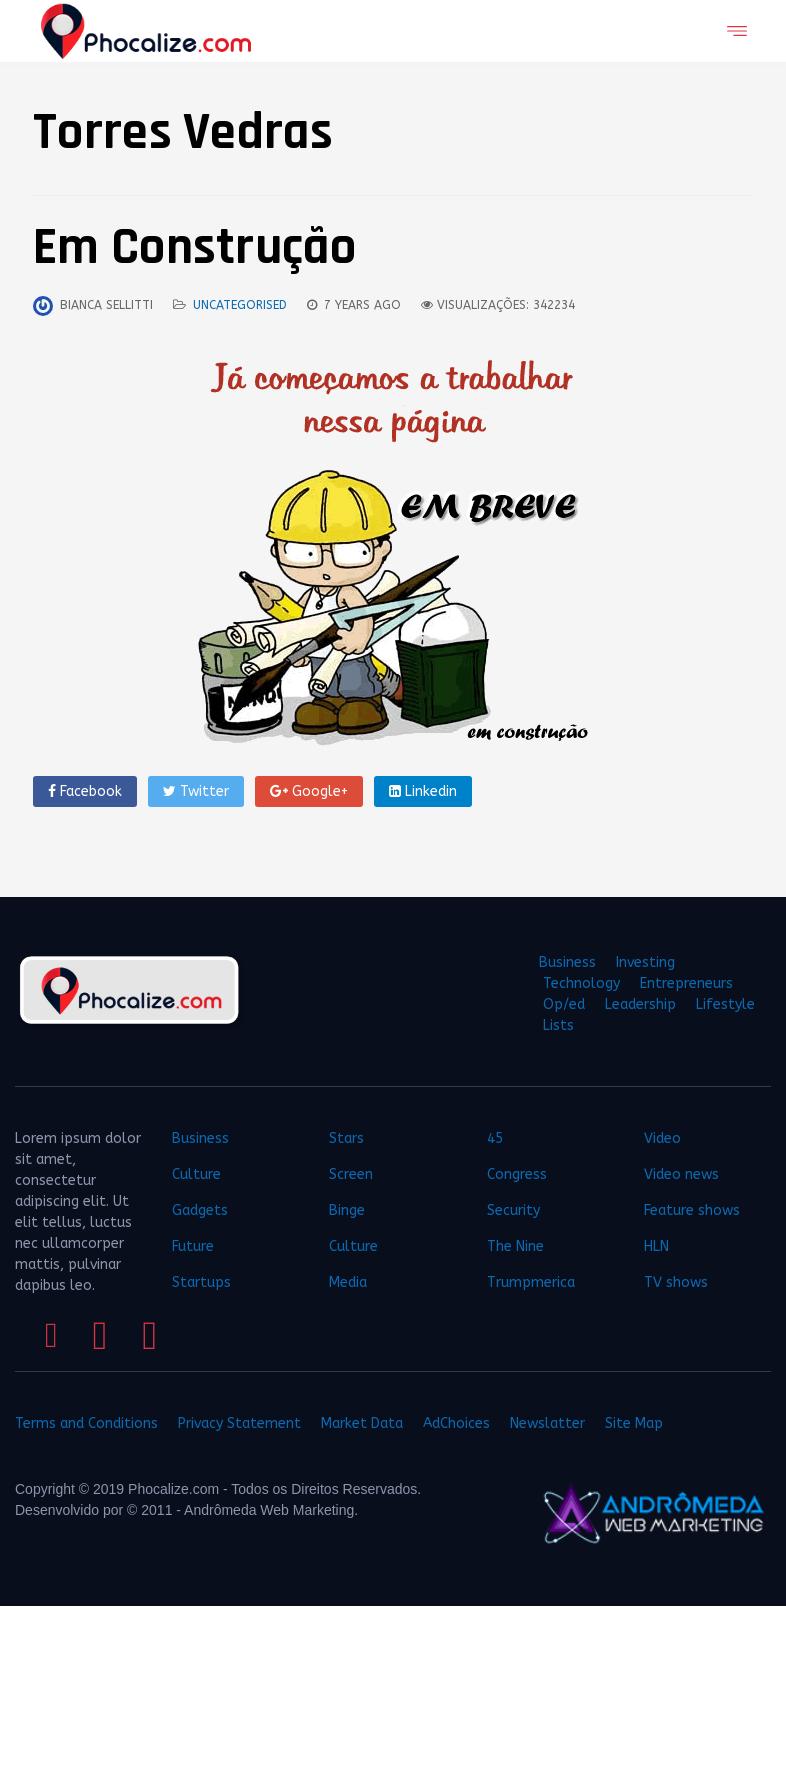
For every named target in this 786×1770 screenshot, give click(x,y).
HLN (656, 1246)
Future (193, 1246)
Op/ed (564, 1004)
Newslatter (547, 1423)
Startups (201, 1282)
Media (348, 1282)
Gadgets (200, 1210)
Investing (645, 962)
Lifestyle (725, 1004)
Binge (347, 1210)
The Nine (515, 1246)
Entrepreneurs (686, 983)
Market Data (362, 1423)
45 (495, 1138)
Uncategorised (240, 305)
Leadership (640, 1004)
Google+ (309, 791)
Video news (681, 1174)
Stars (346, 1138)
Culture (196, 1174)
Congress (517, 1174)
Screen (351, 1174)
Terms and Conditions (86, 1423)
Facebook (85, 791)
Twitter (196, 791)
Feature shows (692, 1210)
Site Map (634, 1423)
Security (513, 1210)
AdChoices (456, 1423)
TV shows (678, 1282)
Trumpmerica (531, 1282)
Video (662, 1138)
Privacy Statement (239, 1423)
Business (567, 962)
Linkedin (423, 791)
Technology (581, 983)
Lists (558, 1025)
